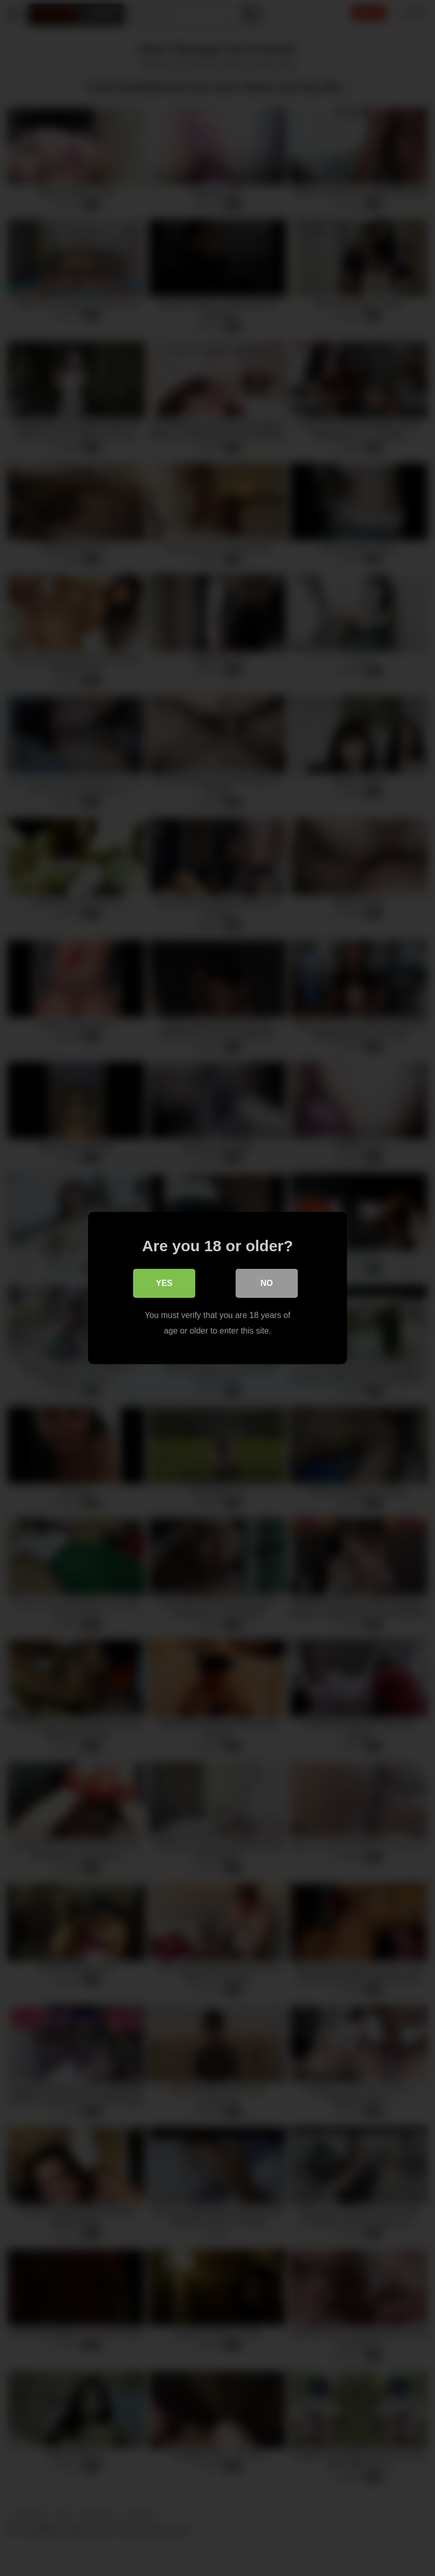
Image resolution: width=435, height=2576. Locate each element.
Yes (164, 1283)
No (266, 1283)
